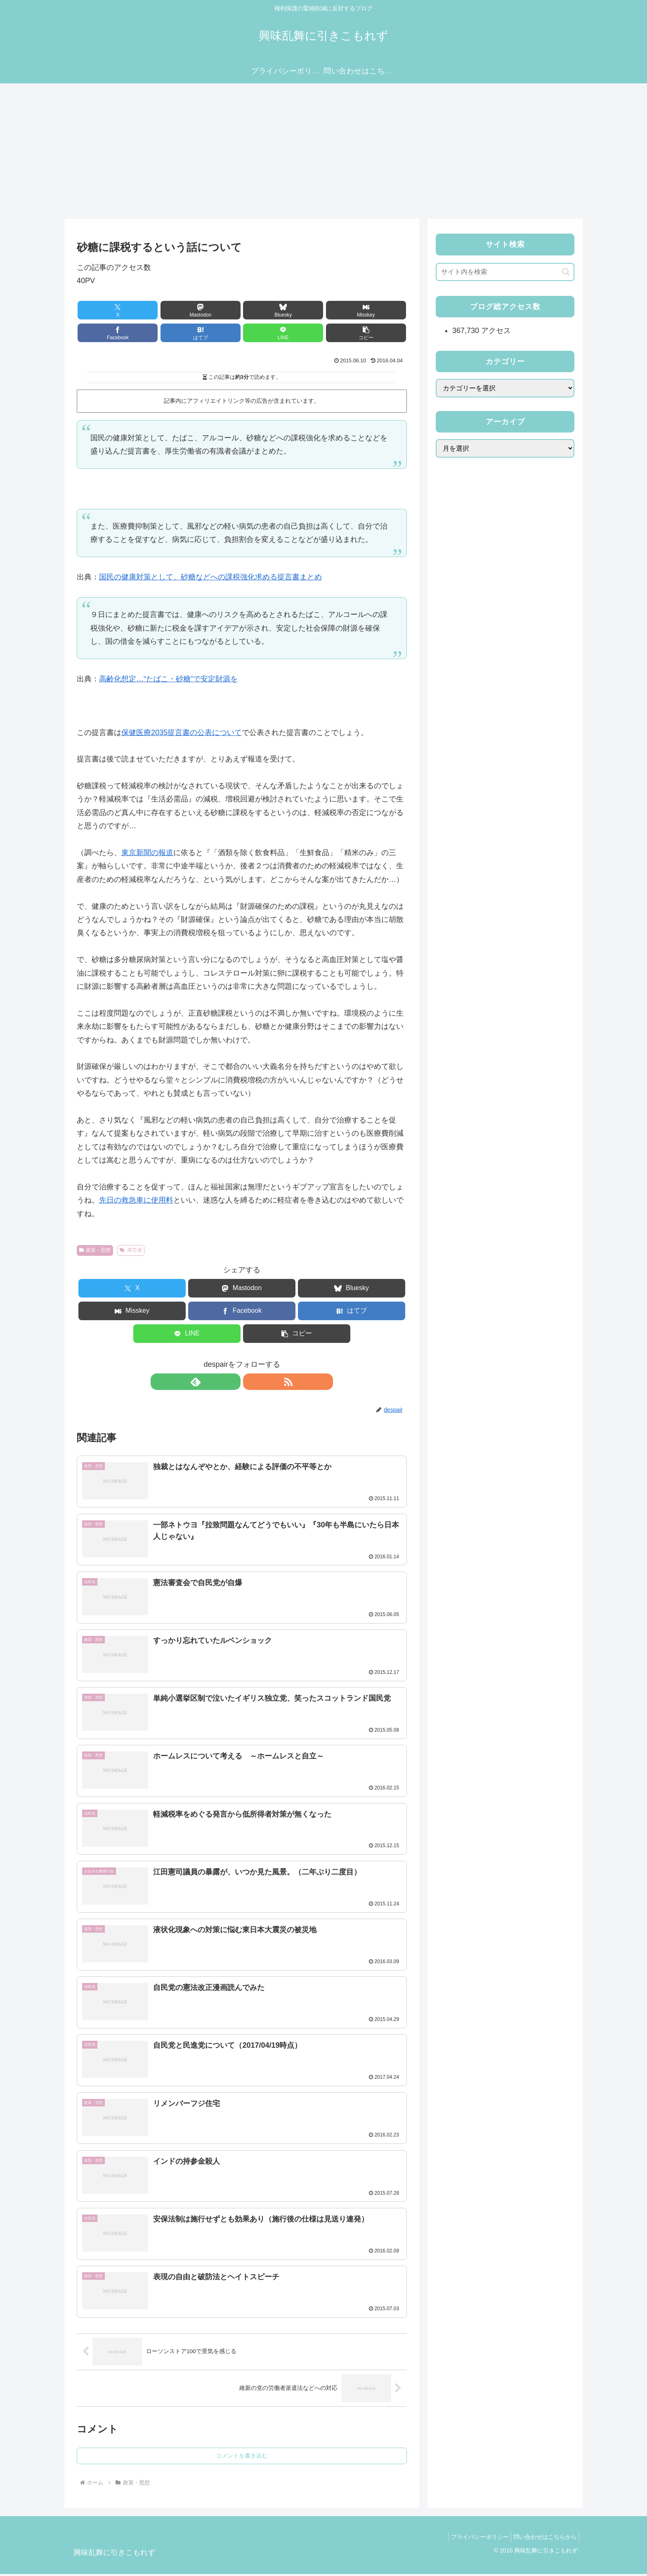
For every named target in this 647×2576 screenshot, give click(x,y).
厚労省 (131, 1250)
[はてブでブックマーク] (380, 310)
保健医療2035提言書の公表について (181, 732)
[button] (269, 333)
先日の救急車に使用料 (136, 1200)
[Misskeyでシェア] (269, 310)
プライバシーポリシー (474, 2539)
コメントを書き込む (242, 2458)
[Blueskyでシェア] (214, 310)
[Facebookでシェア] (325, 310)
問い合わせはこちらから (543, 2539)
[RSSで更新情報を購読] (251, 1381)
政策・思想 (95, 1250)
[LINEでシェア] (214, 333)
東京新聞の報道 (147, 852)
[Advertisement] (323, 151)
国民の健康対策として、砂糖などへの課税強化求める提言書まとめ (210, 577)
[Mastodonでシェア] (158, 310)
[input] (505, 272)
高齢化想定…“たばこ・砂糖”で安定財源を (168, 679)
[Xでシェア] (103, 310)
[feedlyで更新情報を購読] (232, 1381)
